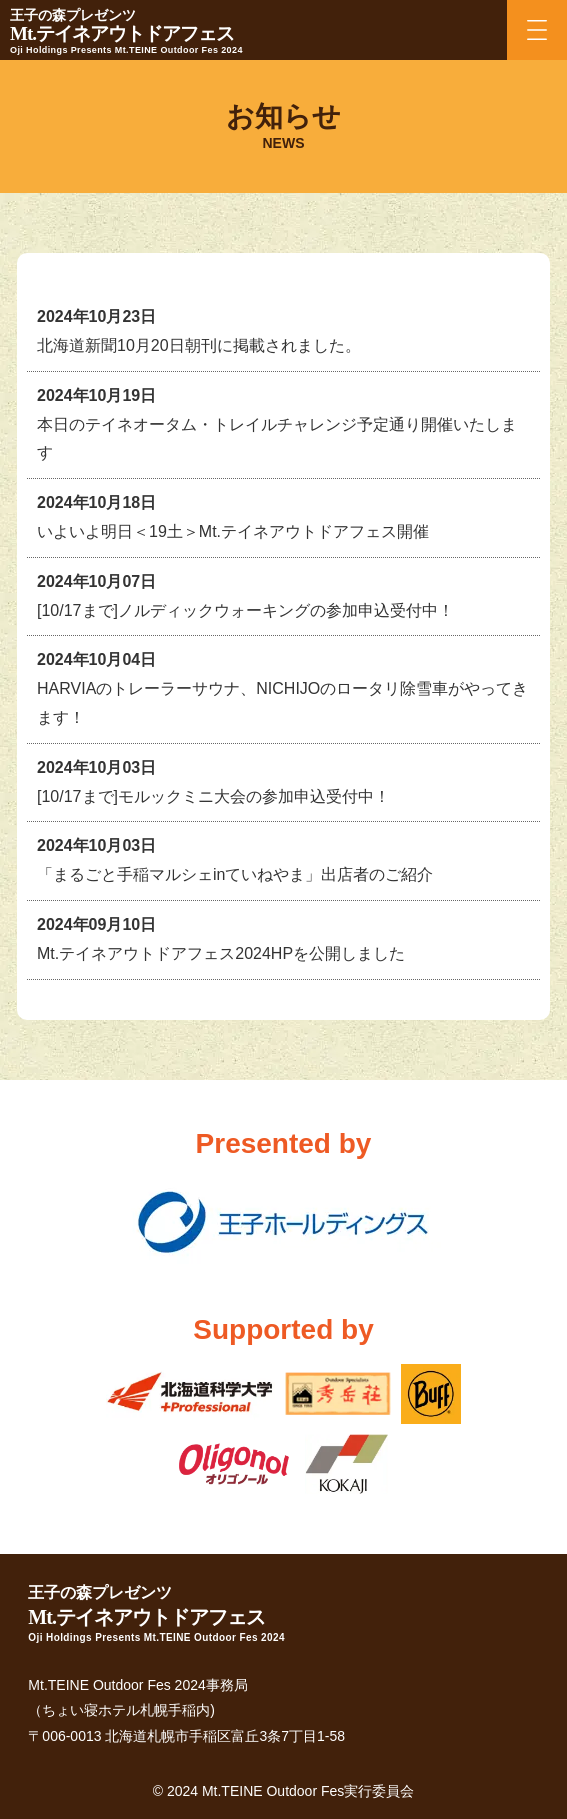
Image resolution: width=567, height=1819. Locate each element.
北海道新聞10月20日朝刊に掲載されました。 (199, 345)
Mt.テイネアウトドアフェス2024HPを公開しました (221, 953)
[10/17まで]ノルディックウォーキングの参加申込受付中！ (245, 610)
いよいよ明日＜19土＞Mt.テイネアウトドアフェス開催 (233, 531)
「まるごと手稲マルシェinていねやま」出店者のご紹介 (235, 874)
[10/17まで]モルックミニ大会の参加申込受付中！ (213, 796)
